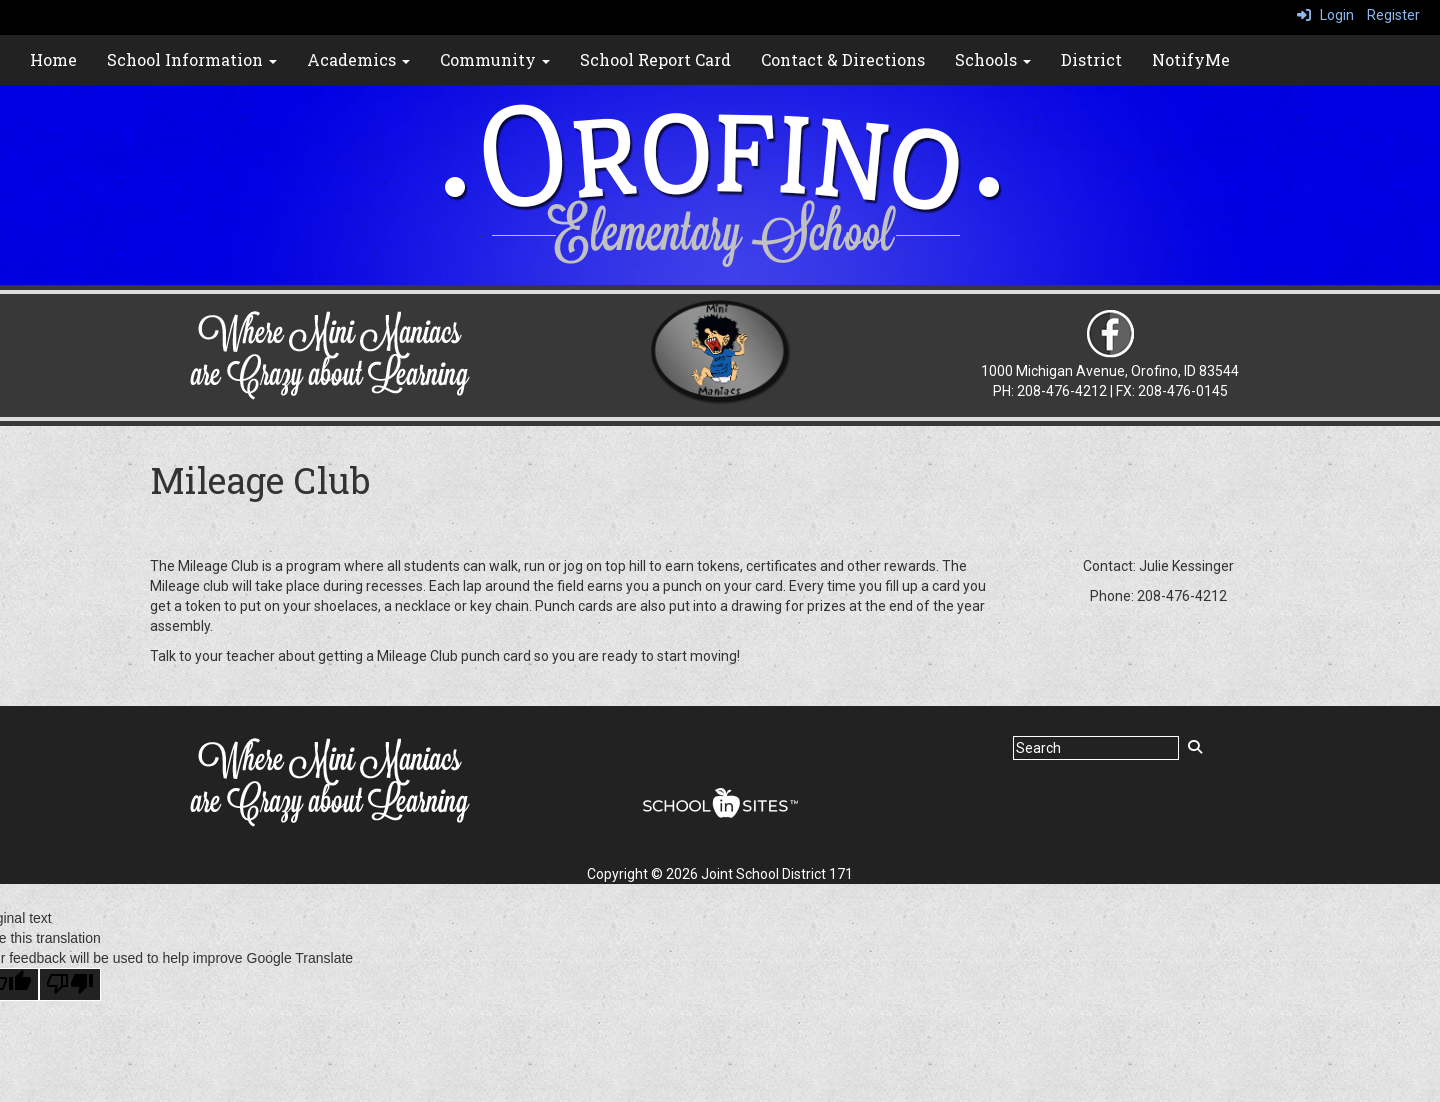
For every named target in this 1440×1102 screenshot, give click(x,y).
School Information (192, 59)
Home (53, 59)
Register (1393, 15)
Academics (358, 59)
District (1091, 59)
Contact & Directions (843, 59)
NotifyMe (1191, 59)
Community (495, 59)
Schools (993, 59)
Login (1325, 15)
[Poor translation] (70, 984)
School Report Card (655, 59)
